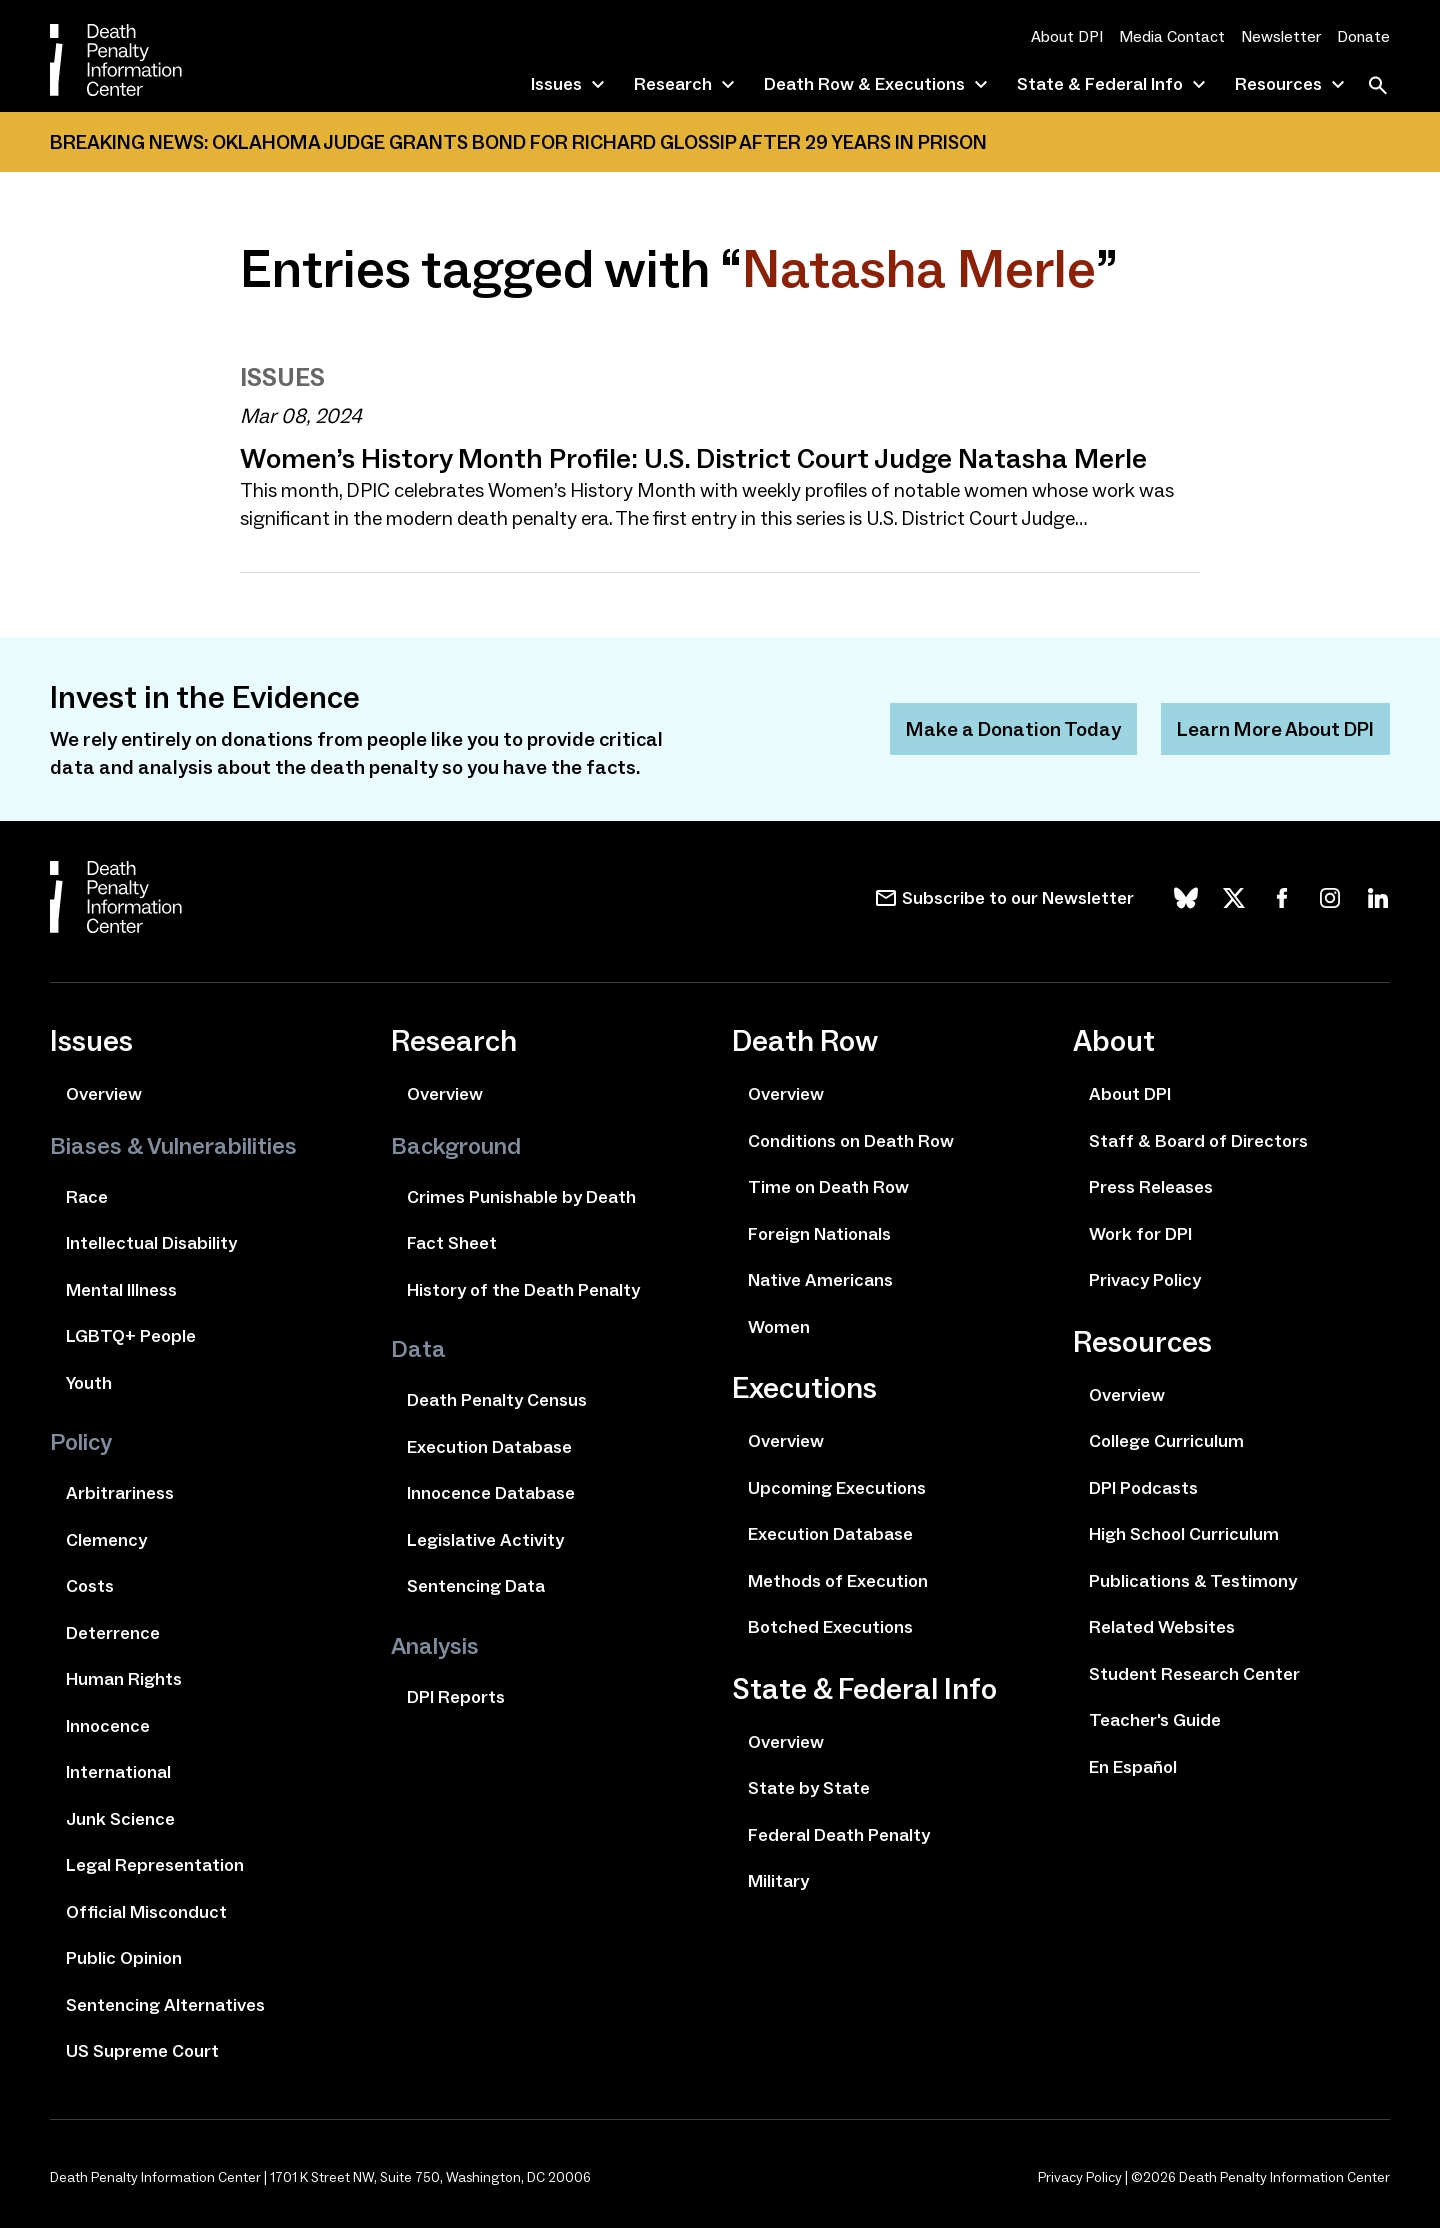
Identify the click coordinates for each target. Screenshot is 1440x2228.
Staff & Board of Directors (1198, 1141)
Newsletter (1281, 36)
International (118, 1772)
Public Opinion (124, 1958)
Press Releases (1151, 1187)
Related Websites (1162, 1627)
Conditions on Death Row (851, 1141)
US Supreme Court (142, 2051)
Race (87, 1197)
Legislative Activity (485, 1540)
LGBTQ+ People (131, 1336)
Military (778, 1881)
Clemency (106, 1540)
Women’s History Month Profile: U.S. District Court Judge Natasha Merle (693, 458)
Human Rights (124, 1679)
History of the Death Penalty (523, 1290)
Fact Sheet (452, 1243)
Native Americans (820, 1280)
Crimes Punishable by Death (521, 1197)
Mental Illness (121, 1290)
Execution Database (489, 1447)
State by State (809, 1788)
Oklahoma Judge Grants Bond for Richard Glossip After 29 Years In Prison (599, 142)
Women (779, 1327)
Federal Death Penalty (839, 1835)
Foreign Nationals (819, 1234)
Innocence (108, 1726)
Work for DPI (1140, 1234)
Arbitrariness (120, 1493)
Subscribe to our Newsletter (1018, 898)
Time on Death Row (828, 1187)
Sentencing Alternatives (165, 2005)
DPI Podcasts (1143, 1488)
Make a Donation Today (1013, 729)
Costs (90, 1586)
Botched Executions (830, 1627)
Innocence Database (491, 1493)
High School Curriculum (1184, 1534)
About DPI (1067, 36)
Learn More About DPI (1275, 729)
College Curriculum (1166, 1441)
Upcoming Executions (837, 1488)
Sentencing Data (476, 1586)
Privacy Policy (1145, 1280)
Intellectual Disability (151, 1243)
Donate (1363, 36)
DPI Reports (456, 1697)
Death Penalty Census (497, 1400)
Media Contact (1172, 36)
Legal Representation (155, 1865)
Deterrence (113, 1633)
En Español (1133, 1767)
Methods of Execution (838, 1581)
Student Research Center (1194, 1674)
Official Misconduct (146, 1912)
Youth (89, 1383)
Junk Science (120, 1819)
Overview (104, 1094)
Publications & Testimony (1193, 1581)
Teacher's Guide (1155, 1720)
